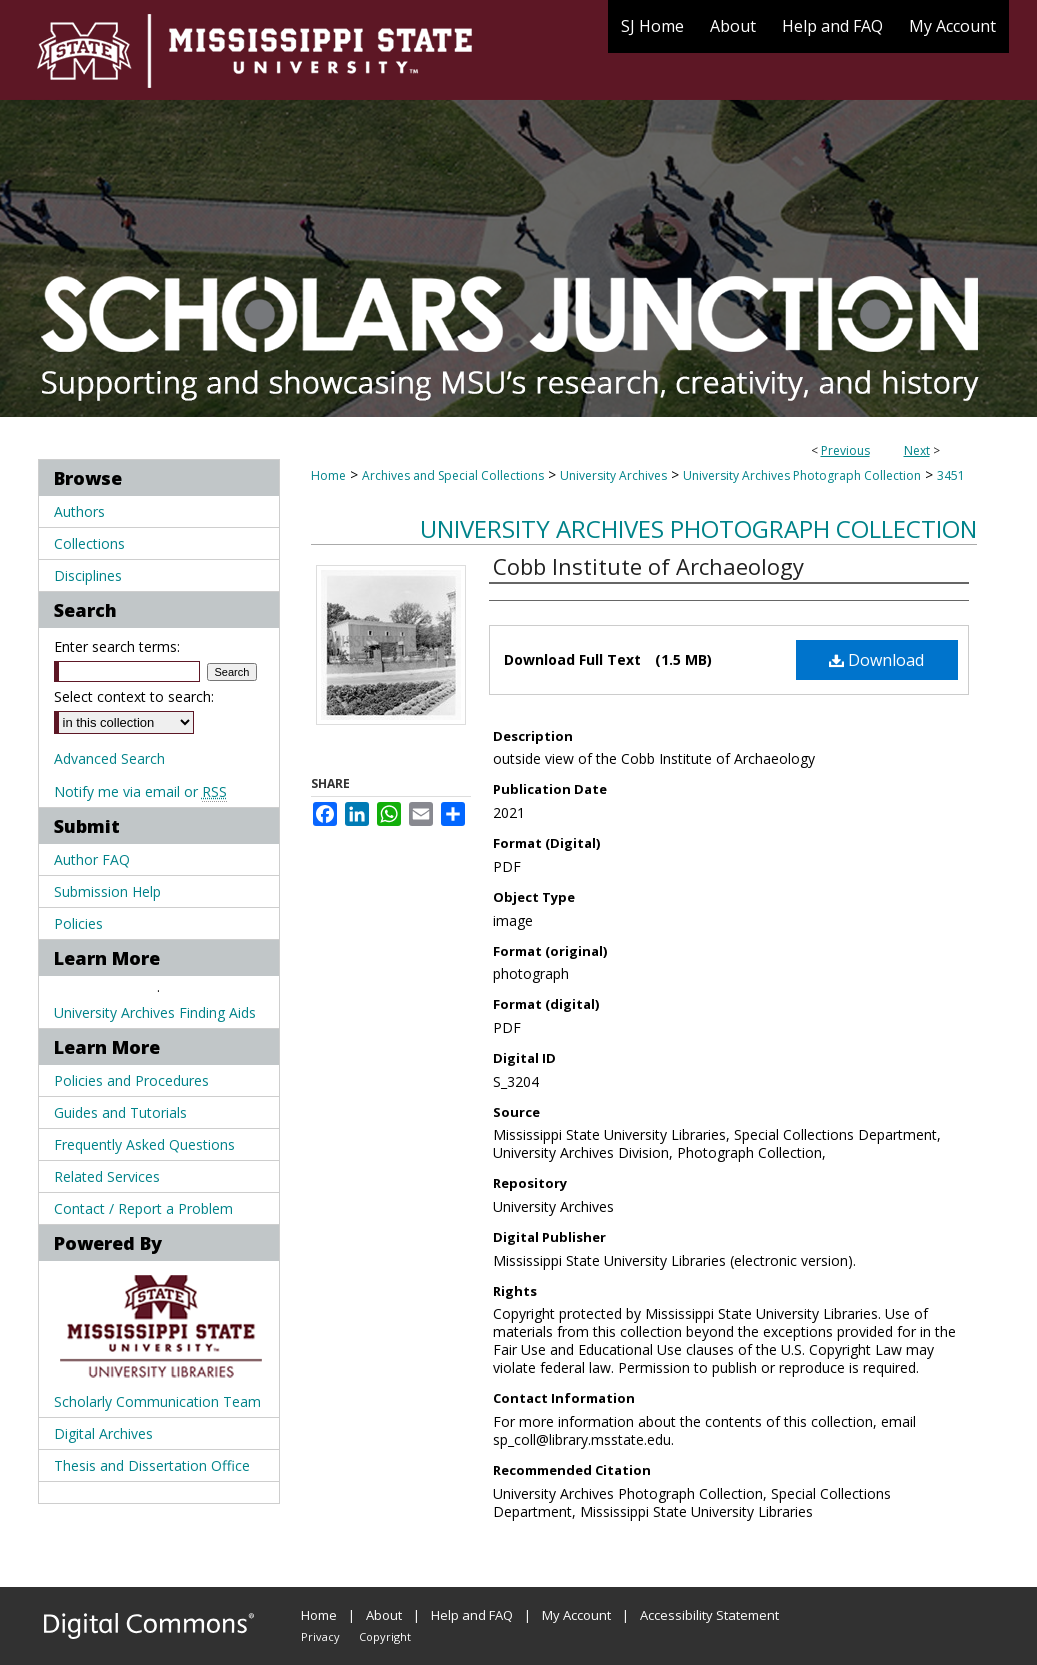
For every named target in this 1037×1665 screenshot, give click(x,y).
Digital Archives (103, 1433)
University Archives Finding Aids (155, 1012)
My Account (576, 1615)
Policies (78, 923)
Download (876, 660)
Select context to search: (134, 696)
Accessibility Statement (709, 1615)
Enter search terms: (117, 646)
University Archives (613, 475)
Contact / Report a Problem (143, 1208)
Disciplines (88, 575)
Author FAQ (92, 859)
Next (917, 450)
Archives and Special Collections (453, 475)
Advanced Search (109, 758)
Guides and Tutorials (120, 1112)
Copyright (385, 1636)
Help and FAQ (472, 1615)
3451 (951, 475)
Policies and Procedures (131, 1080)
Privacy (320, 1636)
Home (328, 475)
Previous (845, 450)
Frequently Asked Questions (144, 1144)
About (384, 1615)
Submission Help (107, 891)
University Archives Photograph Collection (802, 475)
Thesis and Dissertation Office (152, 1465)
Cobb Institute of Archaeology (648, 566)
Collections (89, 543)
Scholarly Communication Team (157, 1401)
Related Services (107, 1176)
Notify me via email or (140, 791)
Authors (79, 511)
